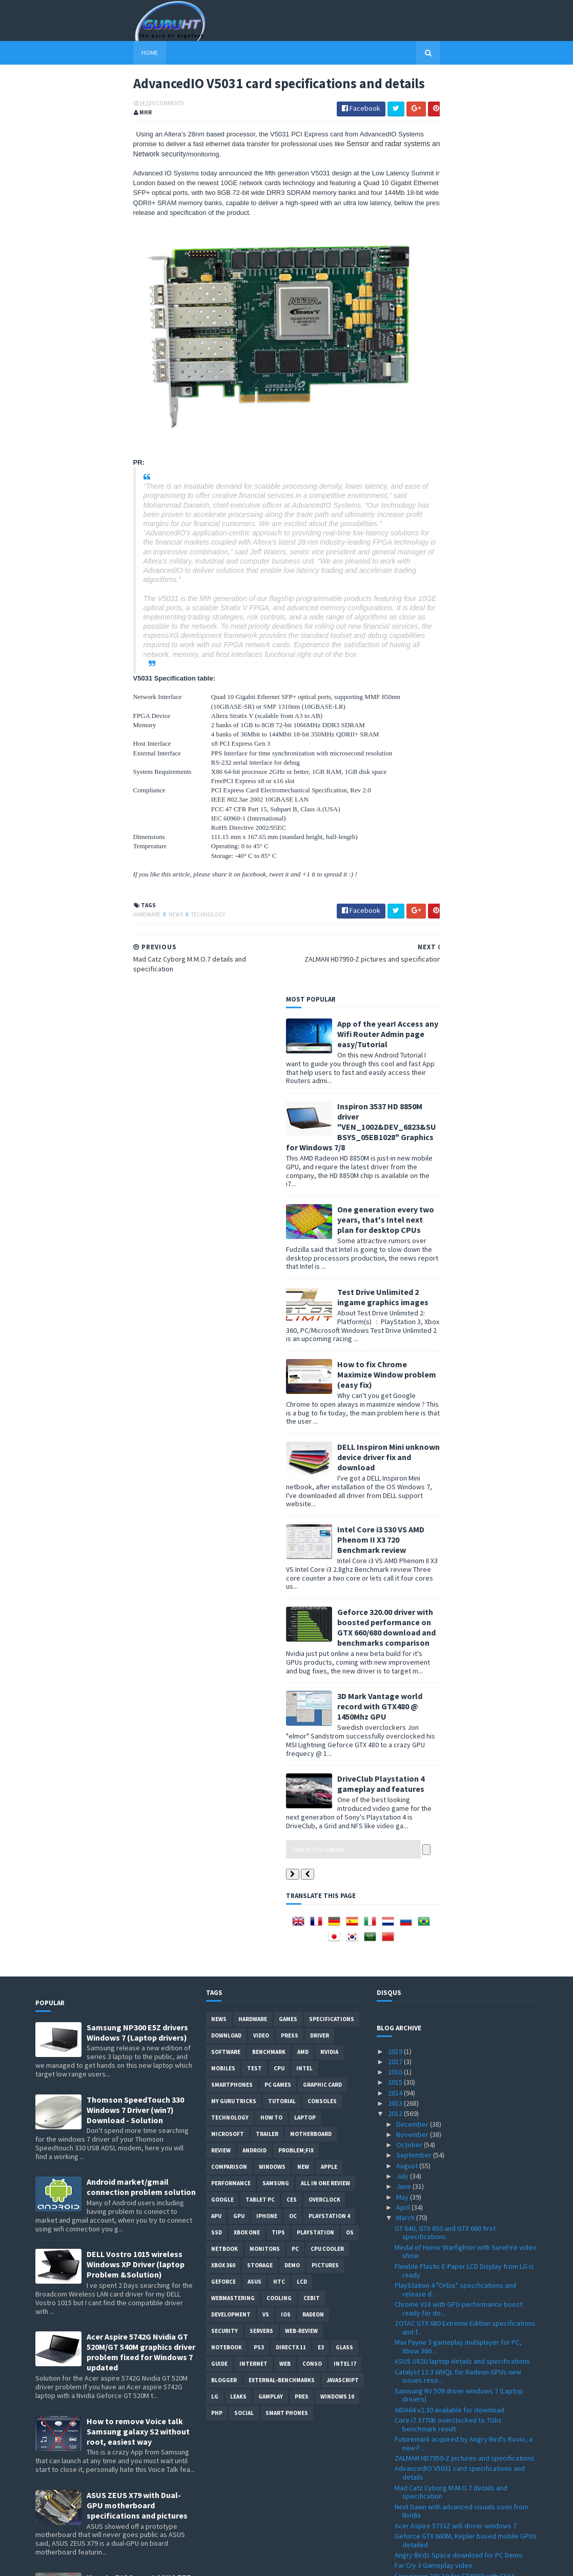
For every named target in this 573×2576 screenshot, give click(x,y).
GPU (238, 1297)
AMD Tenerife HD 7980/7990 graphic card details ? (456, 2366)
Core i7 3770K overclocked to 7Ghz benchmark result (448, 1506)
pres (302, 1478)
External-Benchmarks (282, 1461)
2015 (396, 1163)
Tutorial (282, 1182)
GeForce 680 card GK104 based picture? (456, 2110)
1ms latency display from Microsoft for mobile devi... (465, 2077)
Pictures (325, 1346)
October (410, 1226)
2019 (396, 1132)
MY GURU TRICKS (233, 1182)
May (403, 1278)
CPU (279, 1149)
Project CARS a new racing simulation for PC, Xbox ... (462, 1934)
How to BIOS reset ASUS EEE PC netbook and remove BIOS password (141, 1669)
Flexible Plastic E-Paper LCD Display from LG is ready (464, 1352)
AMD (303, 1133)
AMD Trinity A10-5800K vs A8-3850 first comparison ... (452, 1700)
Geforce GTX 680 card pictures (441, 1967)
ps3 (259, 1428)
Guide (219, 1445)
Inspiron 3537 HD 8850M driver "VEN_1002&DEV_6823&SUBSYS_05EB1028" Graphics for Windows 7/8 (459, 208)
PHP (216, 1494)
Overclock (324, 1281)
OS (350, 1313)
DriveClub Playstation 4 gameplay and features (478, 865)
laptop (305, 1199)
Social (244, 1494)
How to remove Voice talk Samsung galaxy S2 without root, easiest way (138, 1512)
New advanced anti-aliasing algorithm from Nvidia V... (460, 1847)
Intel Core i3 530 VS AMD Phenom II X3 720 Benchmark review (478, 621)
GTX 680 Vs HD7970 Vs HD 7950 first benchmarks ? (447, 1953)
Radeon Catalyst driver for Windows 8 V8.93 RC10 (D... (461, 2279)
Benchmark (268, 1133)
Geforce (223, 1363)
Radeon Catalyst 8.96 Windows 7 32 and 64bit (463, 2294)
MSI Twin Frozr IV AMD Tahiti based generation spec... (464, 2174)
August (407, 1247)
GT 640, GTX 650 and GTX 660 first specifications (445, 1314)
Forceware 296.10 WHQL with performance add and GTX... (460, 2001)
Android (254, 1231)
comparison (229, 1248)
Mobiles (223, 1149)
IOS (286, 1396)
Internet (253, 1445)
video (261, 1117)
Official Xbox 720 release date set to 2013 (458, 1832)
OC (293, 1297)
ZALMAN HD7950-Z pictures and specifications (465, 1539)
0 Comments (70, 130)
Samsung (275, 1264)
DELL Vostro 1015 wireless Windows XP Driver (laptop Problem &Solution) (136, 1346)
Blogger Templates (146, 2562)
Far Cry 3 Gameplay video (434, 1647)
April (404, 1288)
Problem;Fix (296, 1231)
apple (329, 1248)
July (403, 1257)
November (413, 1216)
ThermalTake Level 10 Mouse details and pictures (456, 2231)
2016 (396, 1153)
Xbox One (247, 1313)
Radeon (313, 1396)
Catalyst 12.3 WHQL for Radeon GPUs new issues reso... (458, 1458)
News (78, 945)
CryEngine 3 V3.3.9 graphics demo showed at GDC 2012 (463, 2039)
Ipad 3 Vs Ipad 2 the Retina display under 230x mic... (464, 1818)
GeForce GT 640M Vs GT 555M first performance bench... (447, 1895)
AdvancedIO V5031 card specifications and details (460, 1555)
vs (265, 1396)
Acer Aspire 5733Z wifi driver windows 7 (456, 1607)
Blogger (224, 1461)
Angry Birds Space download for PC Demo (459, 1636)
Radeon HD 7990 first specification (447, 1763)
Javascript (342, 1461)
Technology (110, 945)
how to (271, 1199)
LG (214, 1478)
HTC (279, 1363)
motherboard (311, 1215)
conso (312, 1445)
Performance (231, 1264)
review (221, 1231)
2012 (396, 1195)
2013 (396, 1184)
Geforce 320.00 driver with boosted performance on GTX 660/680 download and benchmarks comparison (484, 708)
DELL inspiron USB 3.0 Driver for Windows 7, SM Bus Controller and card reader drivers (138, 1829)
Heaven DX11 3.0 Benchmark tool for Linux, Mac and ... (466, 2125)
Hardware (49, 945)
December (413, 1205)
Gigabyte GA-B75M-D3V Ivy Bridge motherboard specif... (446, 2250)
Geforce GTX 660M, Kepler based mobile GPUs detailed (466, 1622)
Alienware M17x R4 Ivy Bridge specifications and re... (461, 2058)
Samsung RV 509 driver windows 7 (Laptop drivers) (459, 1477)
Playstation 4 (329, 1297)
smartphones (232, 1166)
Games (288, 1100)
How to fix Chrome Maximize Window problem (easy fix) (484, 456)
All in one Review (325, 1264)
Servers (261, 1412)
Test (254, 1149)
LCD (302, 1363)
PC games (277, 1166)
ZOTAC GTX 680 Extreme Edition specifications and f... (465, 1409)
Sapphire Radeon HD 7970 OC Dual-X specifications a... (449, 1866)
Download (226, 1117)
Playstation (315, 1313)
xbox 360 (223, 1346)
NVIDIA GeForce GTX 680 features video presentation (455, 1681)
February (410, 2468)
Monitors (265, 1330)
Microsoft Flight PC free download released (461, 2458)
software (225, 1133)
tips (278, 1313)
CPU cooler (327, 1330)
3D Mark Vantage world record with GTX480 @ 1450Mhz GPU (477, 787)
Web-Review (301, 1412)
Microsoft (227, 1215)
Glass (344, 1428)
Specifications (331, 1100)
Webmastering (233, 1379)
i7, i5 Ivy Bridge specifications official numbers (465, 2448)
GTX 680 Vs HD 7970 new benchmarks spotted (464, 1802)
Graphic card (322, 1166)
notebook (226, 1428)
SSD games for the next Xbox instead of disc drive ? (462, 2096)
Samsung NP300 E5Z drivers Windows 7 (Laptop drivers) (137, 1114)
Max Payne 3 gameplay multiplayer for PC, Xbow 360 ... (458, 1428)
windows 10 (337, 1478)
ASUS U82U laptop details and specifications (462, 1442)
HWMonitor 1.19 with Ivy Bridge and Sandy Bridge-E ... (458, 2309)
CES (291, 1281)
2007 (396, 2531)
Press (289, 1117)
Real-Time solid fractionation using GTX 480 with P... (460, 1915)
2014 (396, 1174)
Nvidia (329, 1133)
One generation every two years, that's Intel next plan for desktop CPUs (483, 301)
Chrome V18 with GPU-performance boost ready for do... (458, 1390)
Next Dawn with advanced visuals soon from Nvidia (461, 1593)
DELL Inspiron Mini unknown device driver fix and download (486, 538)
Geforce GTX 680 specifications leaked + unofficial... (457, 1982)
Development (231, 1396)
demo (292, 1346)
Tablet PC (260, 1281)
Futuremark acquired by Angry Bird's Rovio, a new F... (464, 1525)
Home (52, 52)
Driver (319, 1117)
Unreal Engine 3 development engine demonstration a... (451, 2020)
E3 (321, 1428)
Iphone (266, 1297)
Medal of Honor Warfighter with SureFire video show (466, 1333)
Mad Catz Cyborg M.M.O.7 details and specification (451, 1574)
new (303, 1248)
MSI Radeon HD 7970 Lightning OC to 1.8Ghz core (460, 1729)
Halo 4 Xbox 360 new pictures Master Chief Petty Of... (459, 2414)
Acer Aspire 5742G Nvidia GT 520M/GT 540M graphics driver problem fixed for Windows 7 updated (141, 1433)
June (404, 1267)
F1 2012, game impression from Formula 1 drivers (458, 1788)
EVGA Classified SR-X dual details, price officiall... (454, 2212)
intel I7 (345, 1445)
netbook (224, 1330)
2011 (396, 2489)
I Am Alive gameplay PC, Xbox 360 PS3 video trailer (461, 2193)
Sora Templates (90, 2562)
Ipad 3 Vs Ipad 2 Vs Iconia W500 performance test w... (462, 1748)
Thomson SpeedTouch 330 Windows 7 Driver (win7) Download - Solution (135, 1191)
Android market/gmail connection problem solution (141, 1269)
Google (222, 1281)
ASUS (254, 1363)
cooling (279, 1379)
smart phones (286, 1494)
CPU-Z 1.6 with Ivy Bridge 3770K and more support (458, 2328)
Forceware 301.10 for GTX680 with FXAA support (455, 1662)
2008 (396, 2521)
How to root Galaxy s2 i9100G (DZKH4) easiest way (141, 1746)
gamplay (270, 1478)
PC (295, 1330)
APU (216, 1297)
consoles (322, 1182)
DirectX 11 (291, 1428)
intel (304, 1149)
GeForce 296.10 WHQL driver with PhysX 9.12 (462, 1880)
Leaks (238, 1478)
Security (224, 1412)
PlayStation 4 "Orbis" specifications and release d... (455, 1371)
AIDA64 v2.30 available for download (449, 1491)
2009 (396, 2510)
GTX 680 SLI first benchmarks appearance (458, 1773)
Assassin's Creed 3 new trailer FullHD (451, 2264)
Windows (272, 1248)
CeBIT (311, 1379)
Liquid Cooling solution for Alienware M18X (459, 1714)
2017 (396, 1143)
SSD (216, 1313)
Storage (260, 1346)
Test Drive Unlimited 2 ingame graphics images (480, 378)
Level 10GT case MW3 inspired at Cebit (454, 2140)
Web (285, 1445)
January (409, 2479)
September (414, 1237)
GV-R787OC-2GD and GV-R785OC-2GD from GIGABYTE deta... (459, 2395)
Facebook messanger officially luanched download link (456, 2347)
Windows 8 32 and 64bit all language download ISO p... (465, 2434)
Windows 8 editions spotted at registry (455, 2380)
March (406, 1299)
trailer (267, 1215)
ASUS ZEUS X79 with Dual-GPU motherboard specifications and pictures (137, 1586)
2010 (396, 2500)
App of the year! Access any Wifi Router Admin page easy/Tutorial (485, 115)
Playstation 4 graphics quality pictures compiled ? (453, 2155)
